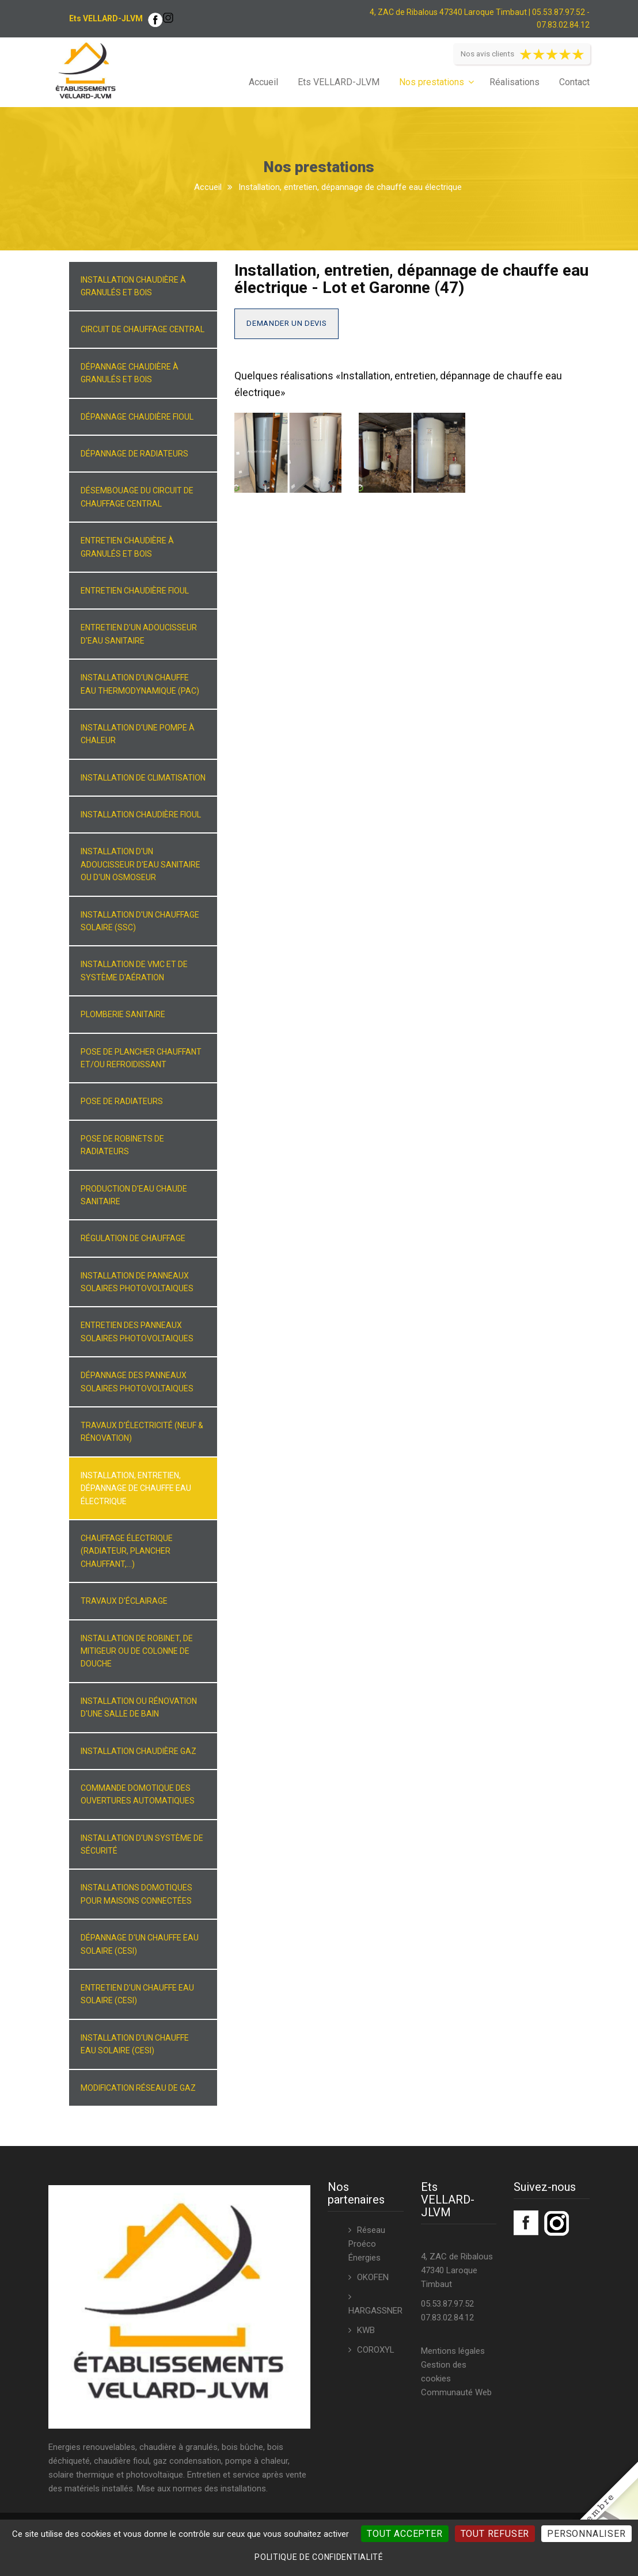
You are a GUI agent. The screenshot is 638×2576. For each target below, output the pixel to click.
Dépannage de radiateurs (134, 453)
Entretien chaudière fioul (135, 590)
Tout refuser (495, 2533)
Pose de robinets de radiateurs (122, 1145)
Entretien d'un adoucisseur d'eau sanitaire (139, 634)
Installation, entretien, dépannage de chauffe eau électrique (136, 1488)
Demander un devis (286, 323)
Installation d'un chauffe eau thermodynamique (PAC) (140, 684)
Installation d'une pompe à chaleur (138, 734)
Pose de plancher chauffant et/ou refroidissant (141, 1058)
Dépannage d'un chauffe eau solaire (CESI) (140, 1944)
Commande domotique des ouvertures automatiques (138, 1794)
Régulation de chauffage (133, 1238)
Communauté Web (456, 2392)
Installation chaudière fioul (141, 814)
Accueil (263, 82)
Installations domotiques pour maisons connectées (136, 1894)
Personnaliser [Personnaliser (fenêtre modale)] (586, 2533)
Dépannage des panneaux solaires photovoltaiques (137, 1381)
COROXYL (375, 2350)
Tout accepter (404, 2533)
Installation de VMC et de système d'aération (134, 970)
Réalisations (514, 82)
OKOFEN (373, 2277)
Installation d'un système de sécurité (142, 1844)
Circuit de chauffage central (142, 329)
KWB (366, 2330)
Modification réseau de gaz (138, 2087)
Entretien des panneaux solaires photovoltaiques (137, 1331)
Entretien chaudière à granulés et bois (127, 547)
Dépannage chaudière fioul (137, 416)
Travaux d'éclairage (124, 1600)
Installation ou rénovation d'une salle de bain (139, 1707)
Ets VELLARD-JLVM (338, 82)
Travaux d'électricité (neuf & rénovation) (142, 1432)
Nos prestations (431, 82)
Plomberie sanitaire (123, 1014)
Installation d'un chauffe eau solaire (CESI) (135, 2044)
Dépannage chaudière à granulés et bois (130, 373)
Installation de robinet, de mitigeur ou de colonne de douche (137, 1651)
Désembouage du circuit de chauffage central (137, 497)
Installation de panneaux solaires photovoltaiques (137, 1282)
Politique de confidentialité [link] (319, 2557)
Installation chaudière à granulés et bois (133, 286)
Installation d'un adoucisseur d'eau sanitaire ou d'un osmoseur (140, 864)
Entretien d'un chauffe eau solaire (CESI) (137, 1994)
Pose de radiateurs (122, 1101)
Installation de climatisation (143, 777)
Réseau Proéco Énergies (366, 2244)
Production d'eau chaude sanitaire (134, 1195)
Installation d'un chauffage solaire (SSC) (140, 921)
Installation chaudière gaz (138, 1751)
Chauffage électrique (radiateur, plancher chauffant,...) (127, 1551)
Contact (574, 82)
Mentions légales (453, 2351)
